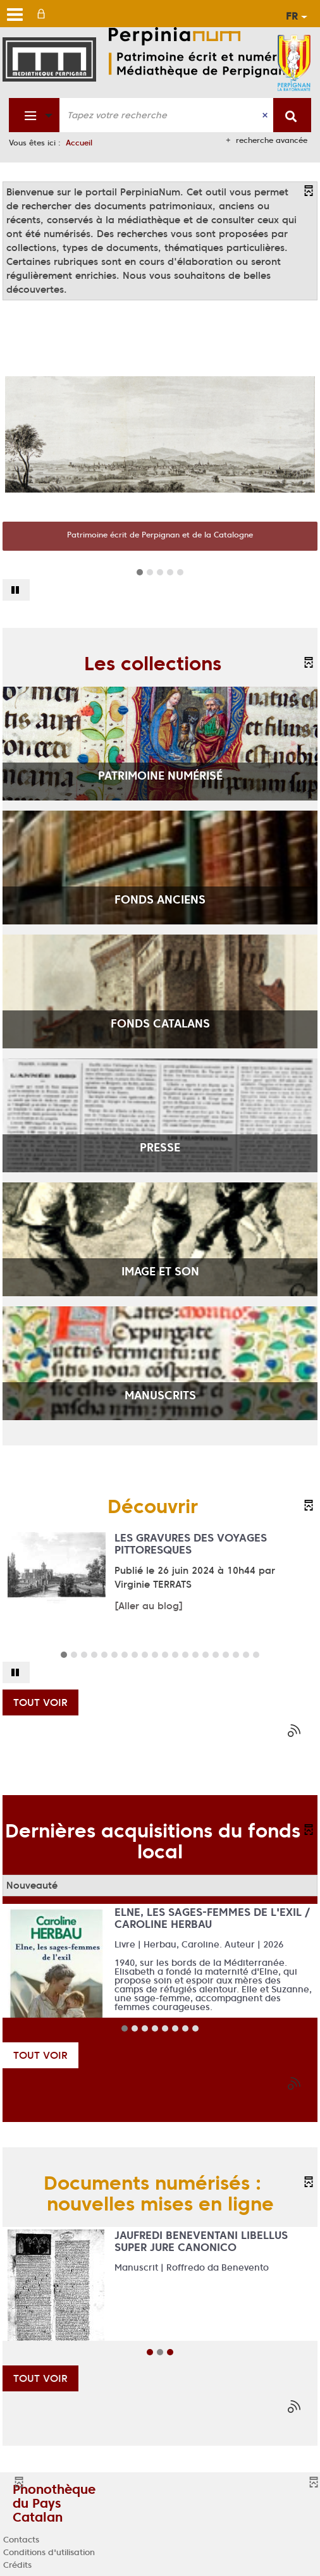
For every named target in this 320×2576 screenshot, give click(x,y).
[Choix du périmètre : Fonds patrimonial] (34, 115)
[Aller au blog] (148, 1606)
